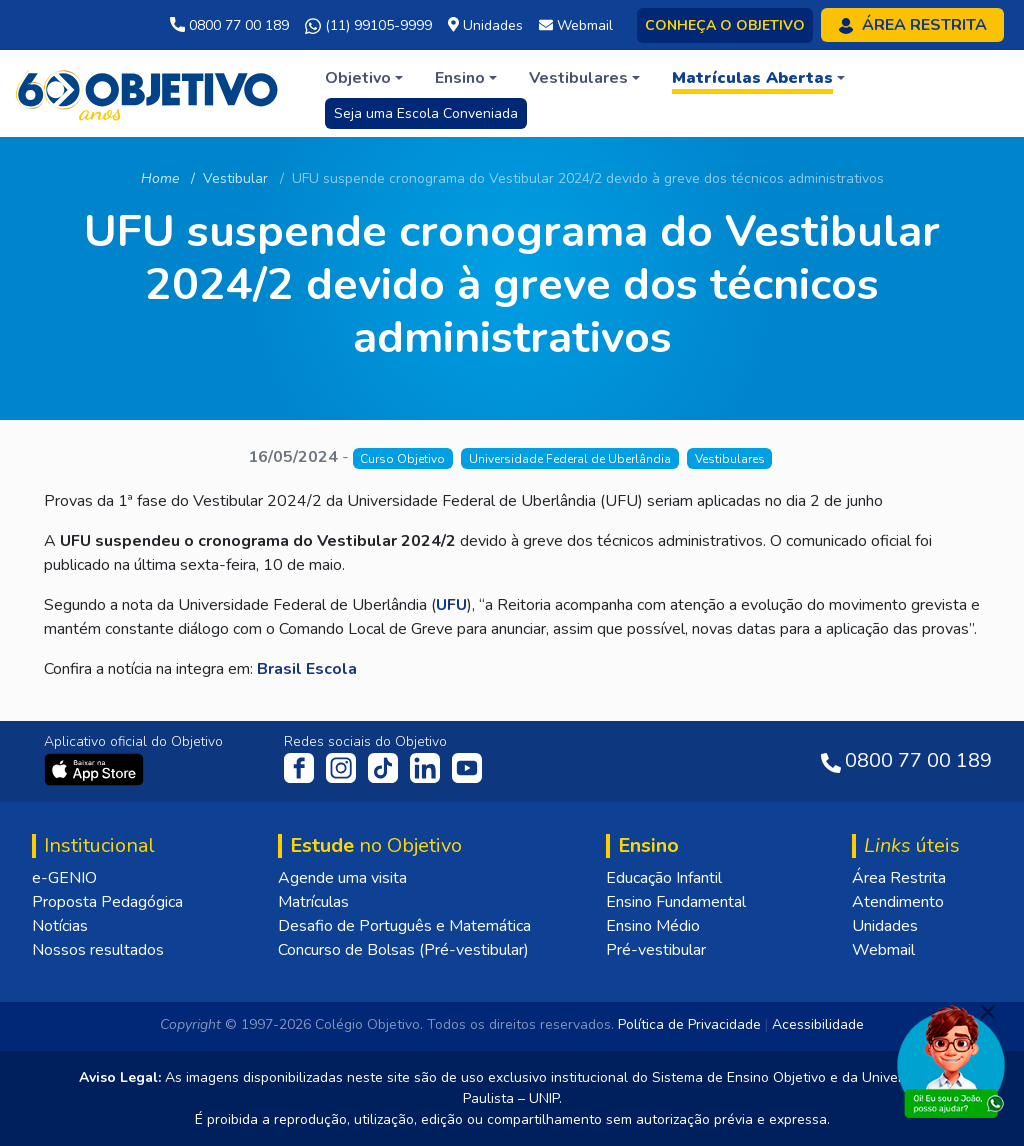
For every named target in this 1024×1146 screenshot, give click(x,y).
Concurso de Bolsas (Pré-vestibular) (403, 950)
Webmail (883, 950)
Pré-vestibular (656, 950)
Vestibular (235, 178)
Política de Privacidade (689, 1024)
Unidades (885, 926)
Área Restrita (899, 878)
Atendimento (898, 902)
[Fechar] (988, 1012)
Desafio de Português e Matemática (404, 926)
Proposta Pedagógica (107, 902)
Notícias (60, 926)
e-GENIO (64, 878)
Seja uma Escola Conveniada (426, 113)
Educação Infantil (664, 878)
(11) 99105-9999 (368, 26)
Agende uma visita (342, 878)
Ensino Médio (653, 926)
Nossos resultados (98, 950)
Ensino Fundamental (676, 902)
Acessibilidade (818, 1024)
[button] (364, 78)
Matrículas (313, 902)
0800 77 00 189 (229, 25)
